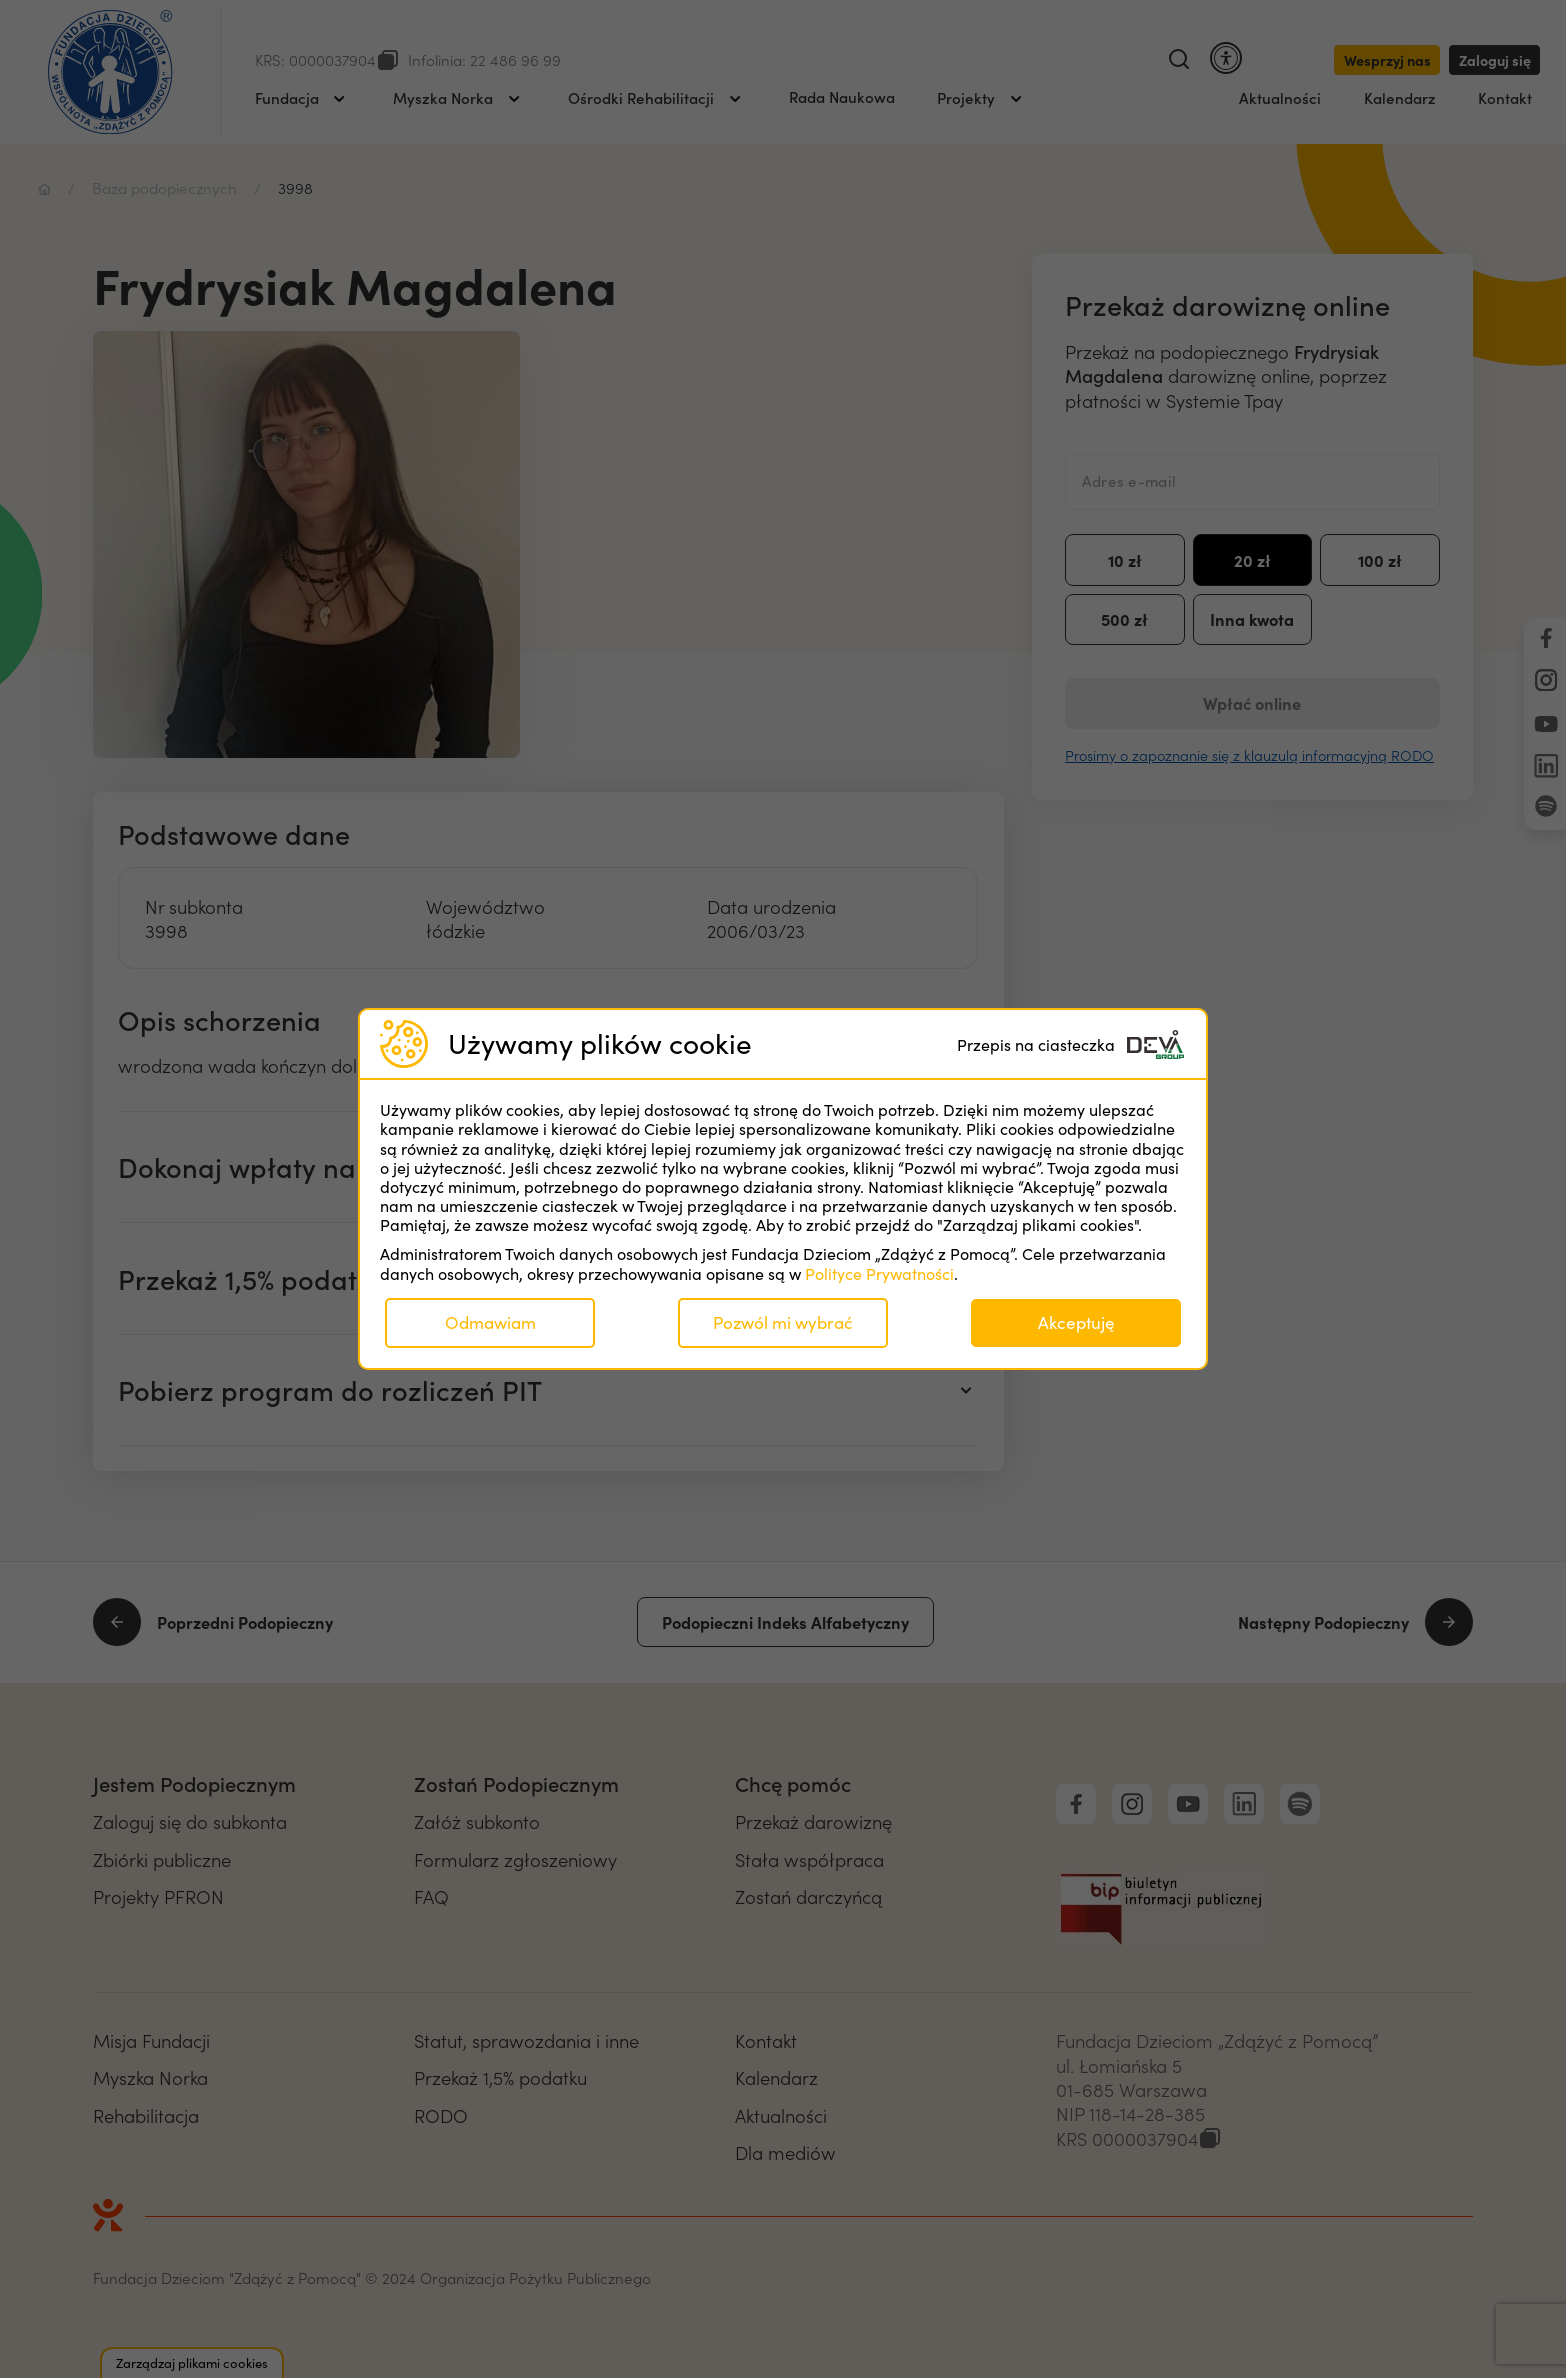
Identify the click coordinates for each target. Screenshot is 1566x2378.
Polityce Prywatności (879, 1273)
